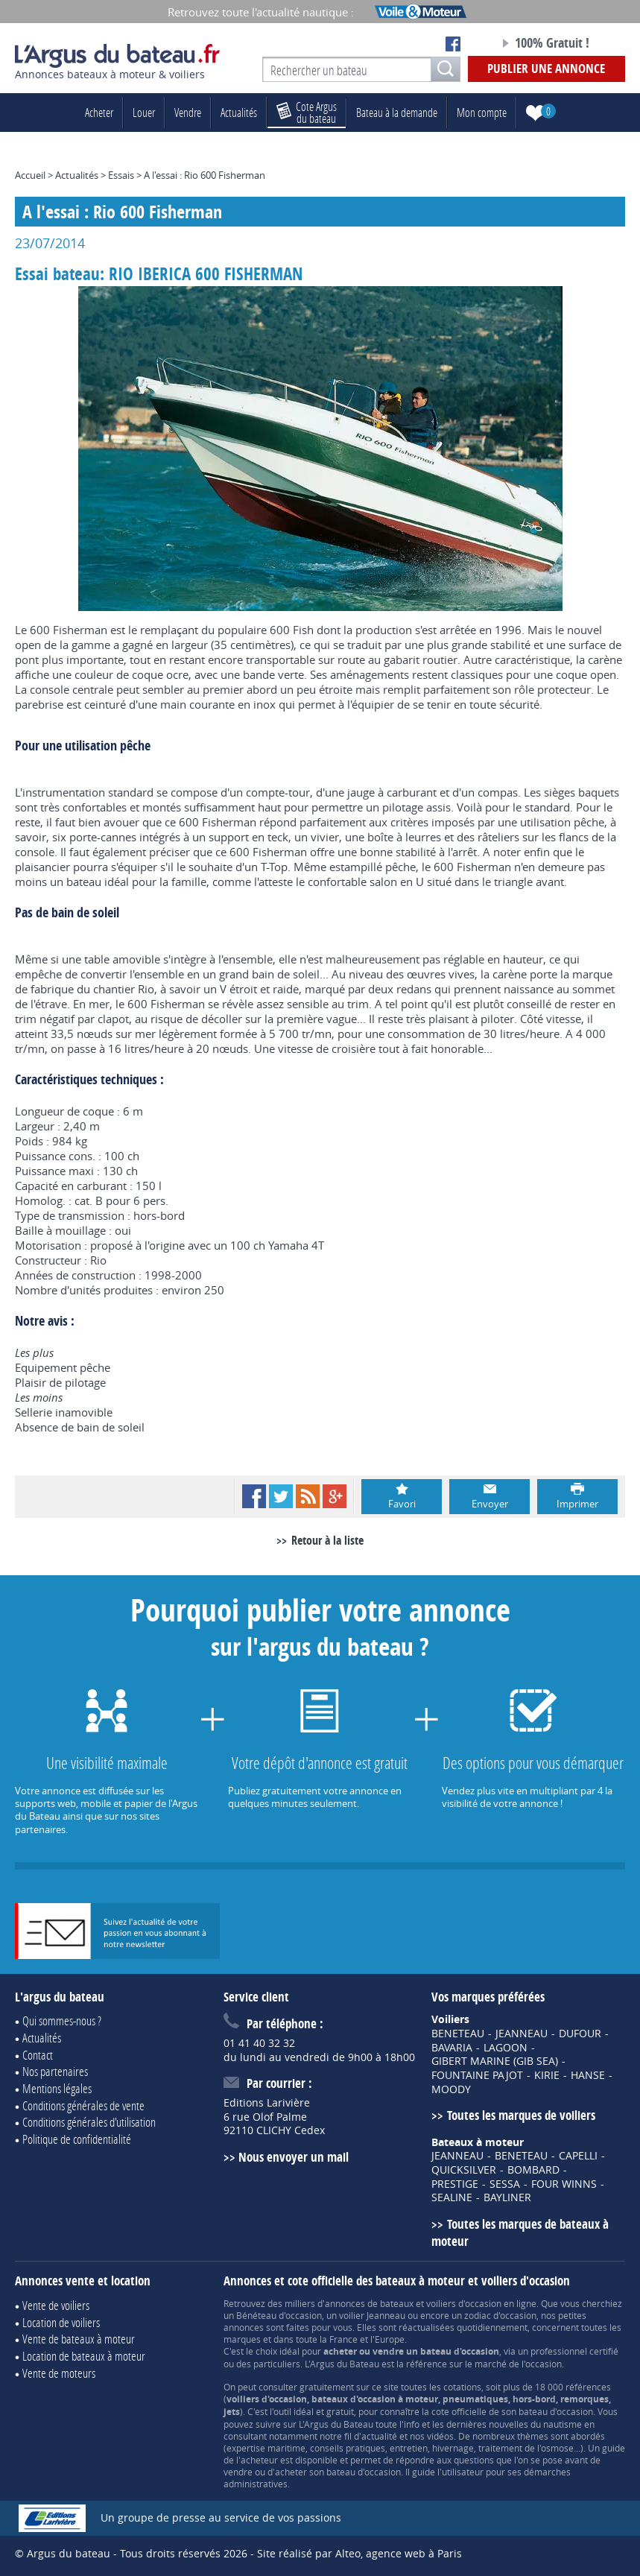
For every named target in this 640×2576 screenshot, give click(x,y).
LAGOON (505, 2047)
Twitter (281, 1496)
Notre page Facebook (453, 44)
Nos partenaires (55, 2071)
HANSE (588, 2075)
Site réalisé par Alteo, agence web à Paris (359, 2553)
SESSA (504, 2184)
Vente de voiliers (55, 2305)
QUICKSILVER (463, 2170)
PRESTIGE (454, 2184)
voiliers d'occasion (463, 2303)
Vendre (187, 112)
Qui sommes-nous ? (61, 2020)
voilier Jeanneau (372, 2315)
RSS (308, 1496)
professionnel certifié (574, 2351)
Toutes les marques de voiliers (521, 2115)
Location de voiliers (61, 2322)
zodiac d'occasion (500, 2315)
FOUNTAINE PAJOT (477, 2075)
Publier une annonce (546, 68)
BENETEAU (457, 2033)
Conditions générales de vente (83, 2105)
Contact (37, 2054)
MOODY (451, 2089)
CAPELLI (578, 2155)
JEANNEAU (521, 2033)
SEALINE (451, 2197)
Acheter (99, 112)
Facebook (254, 1496)
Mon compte (482, 112)
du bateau (306, 112)
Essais (121, 175)
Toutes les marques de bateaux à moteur (519, 2232)
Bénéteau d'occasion (279, 2315)
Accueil (30, 175)
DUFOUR (580, 2033)
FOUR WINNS (564, 2184)
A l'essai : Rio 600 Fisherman (204, 175)
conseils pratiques (347, 2448)
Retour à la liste (327, 1540)
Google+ (334, 1496)
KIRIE (547, 2075)
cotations (462, 2387)
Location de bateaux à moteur (83, 2355)
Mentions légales (57, 2088)
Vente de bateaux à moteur (78, 2338)
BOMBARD (533, 2170)
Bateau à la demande (396, 112)
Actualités (239, 112)
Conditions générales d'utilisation (89, 2121)
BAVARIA (451, 2047)
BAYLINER (507, 2197)
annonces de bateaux (369, 2303)
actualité (379, 2436)
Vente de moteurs (58, 2373)
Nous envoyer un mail (293, 2156)
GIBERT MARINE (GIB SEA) (494, 2061)
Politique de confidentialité (76, 2139)
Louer (144, 112)
